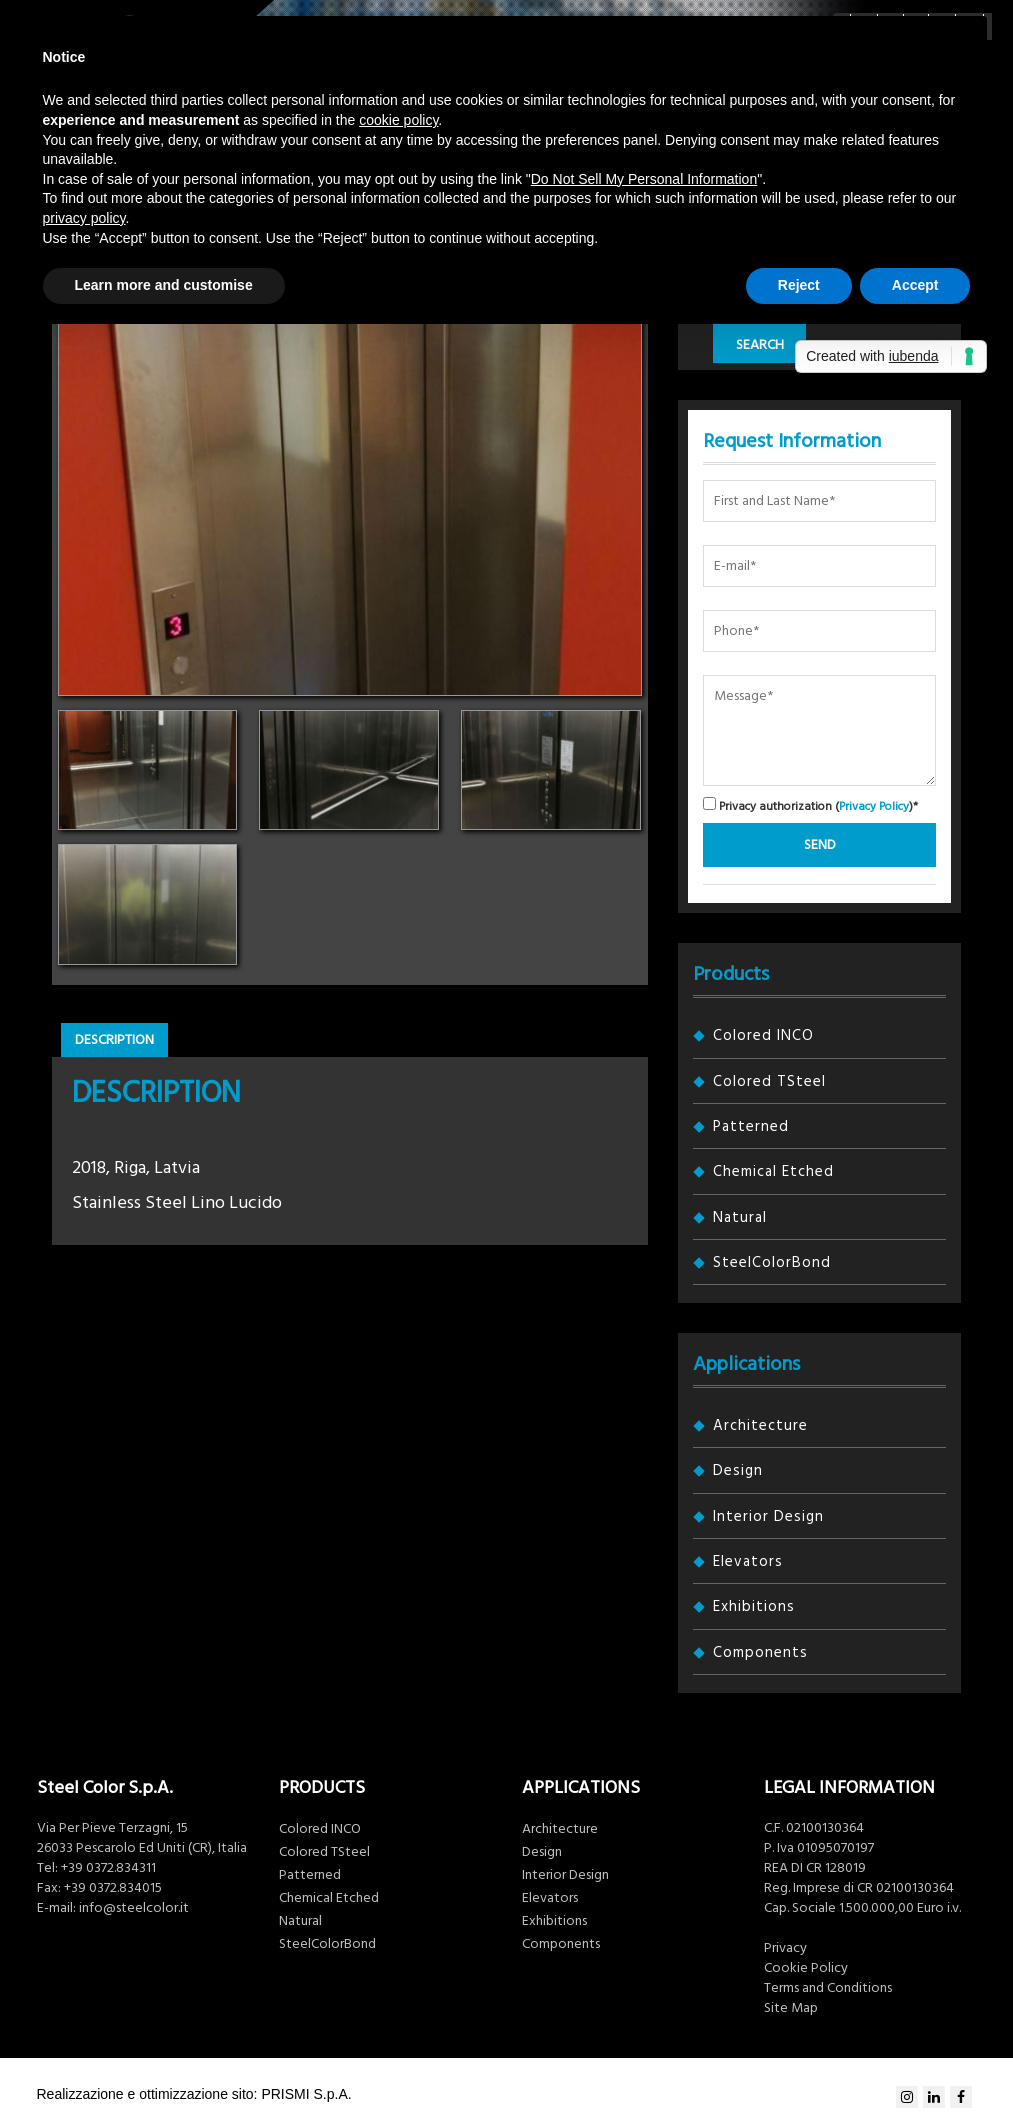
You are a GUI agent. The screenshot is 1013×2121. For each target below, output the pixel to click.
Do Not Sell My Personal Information (644, 179)
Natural (740, 1217)
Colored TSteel (769, 1081)
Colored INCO (763, 1035)
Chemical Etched (773, 1171)
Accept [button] (915, 285)
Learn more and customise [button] (164, 285)
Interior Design (768, 1516)
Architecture (760, 1425)
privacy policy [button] (84, 218)
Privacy (785, 1948)
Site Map (791, 2008)
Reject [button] (799, 285)
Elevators (748, 1561)
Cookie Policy (806, 1968)
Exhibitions (754, 1606)
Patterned (751, 1126)
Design (738, 1470)
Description (114, 1040)
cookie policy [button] (398, 120)
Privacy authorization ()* (810, 805)
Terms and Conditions (828, 1988)
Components (760, 1652)
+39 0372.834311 (108, 1868)
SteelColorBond (772, 1262)
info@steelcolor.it (134, 1908)
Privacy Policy (874, 806)
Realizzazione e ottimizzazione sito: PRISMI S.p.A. (194, 2094)
